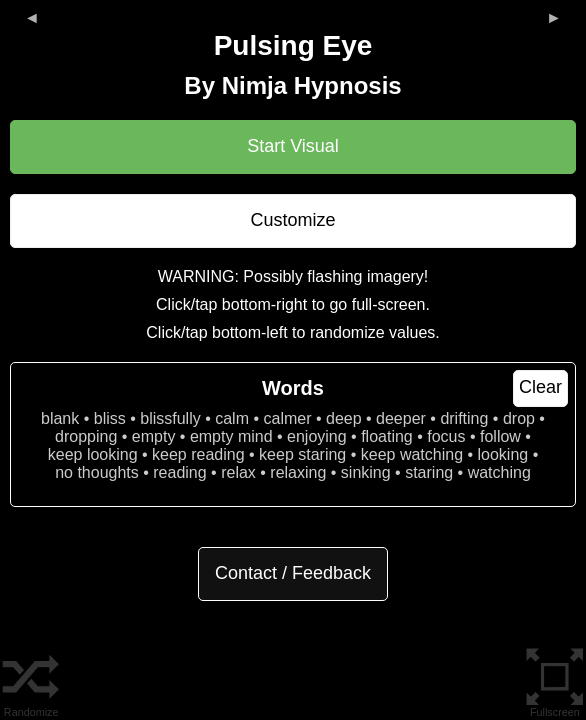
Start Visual (293, 146)
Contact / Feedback (293, 573)
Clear (540, 387)
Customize (292, 220)
